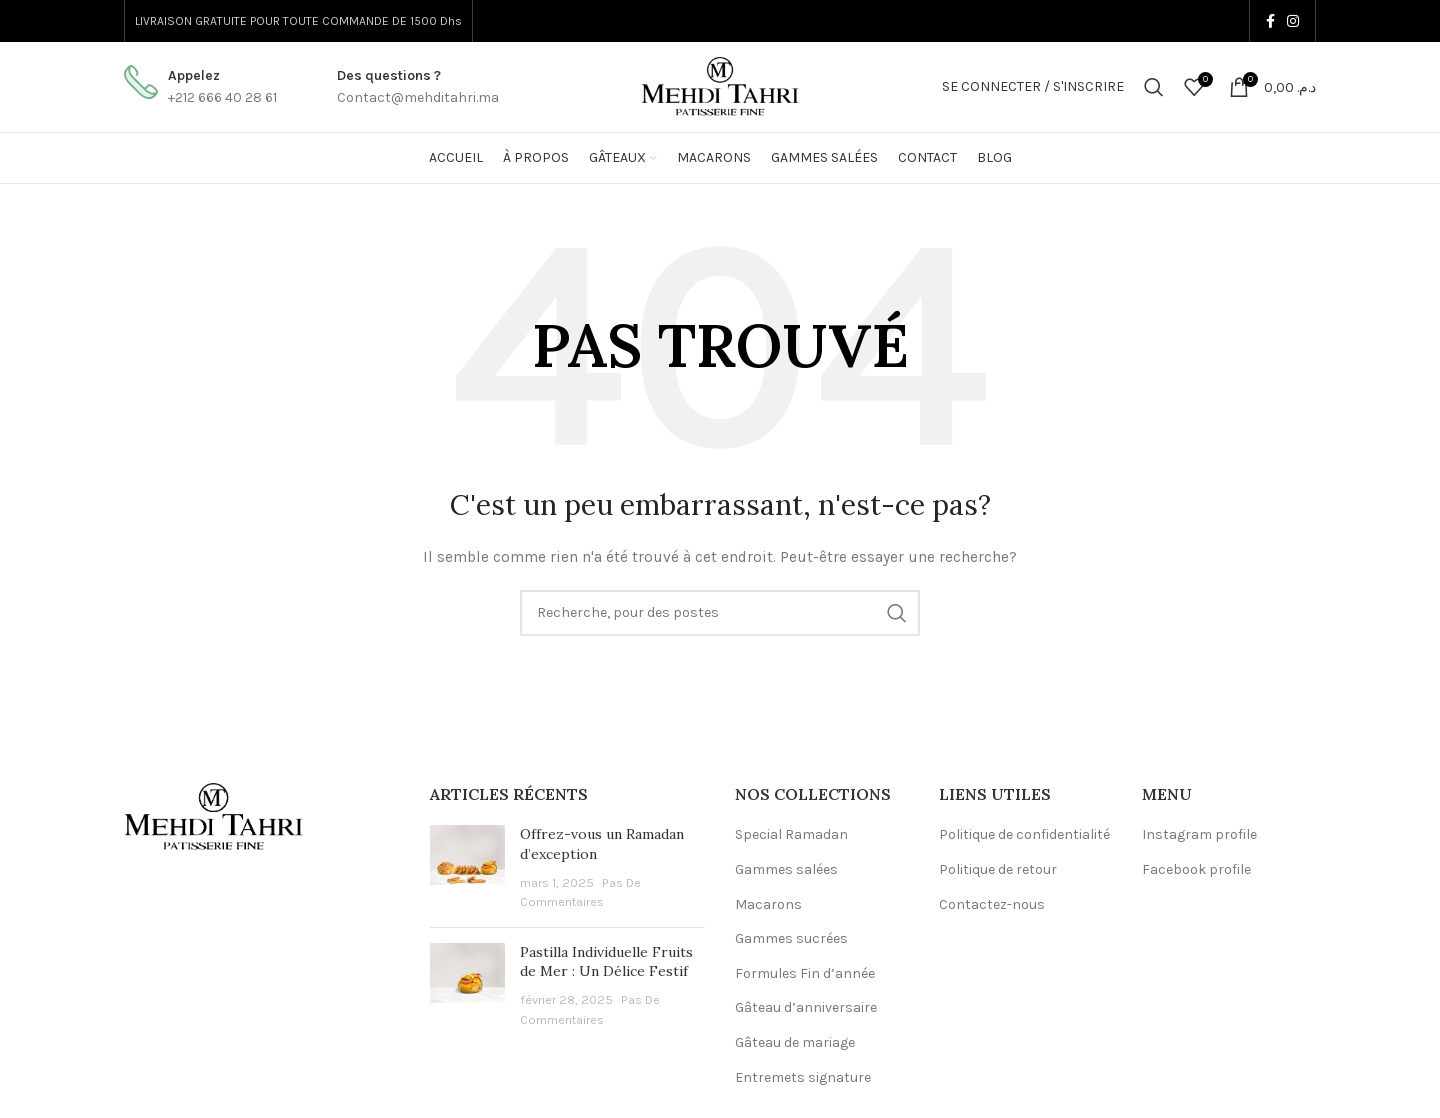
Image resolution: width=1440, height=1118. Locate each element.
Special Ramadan (791, 834)
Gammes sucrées (791, 938)
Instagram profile (1199, 834)
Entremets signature (803, 1077)
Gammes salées (786, 869)
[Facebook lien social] (1270, 21)
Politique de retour (998, 869)
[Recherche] (1154, 87)
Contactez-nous (992, 904)
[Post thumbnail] (467, 868)
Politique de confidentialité (1024, 834)
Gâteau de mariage (795, 1042)
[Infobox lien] (200, 87)
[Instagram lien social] (1293, 21)
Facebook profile (1196, 869)
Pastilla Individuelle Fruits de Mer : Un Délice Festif (606, 962)
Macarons (768, 904)
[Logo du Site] (720, 85)
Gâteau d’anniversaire (806, 1007)
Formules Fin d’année (805, 973)
